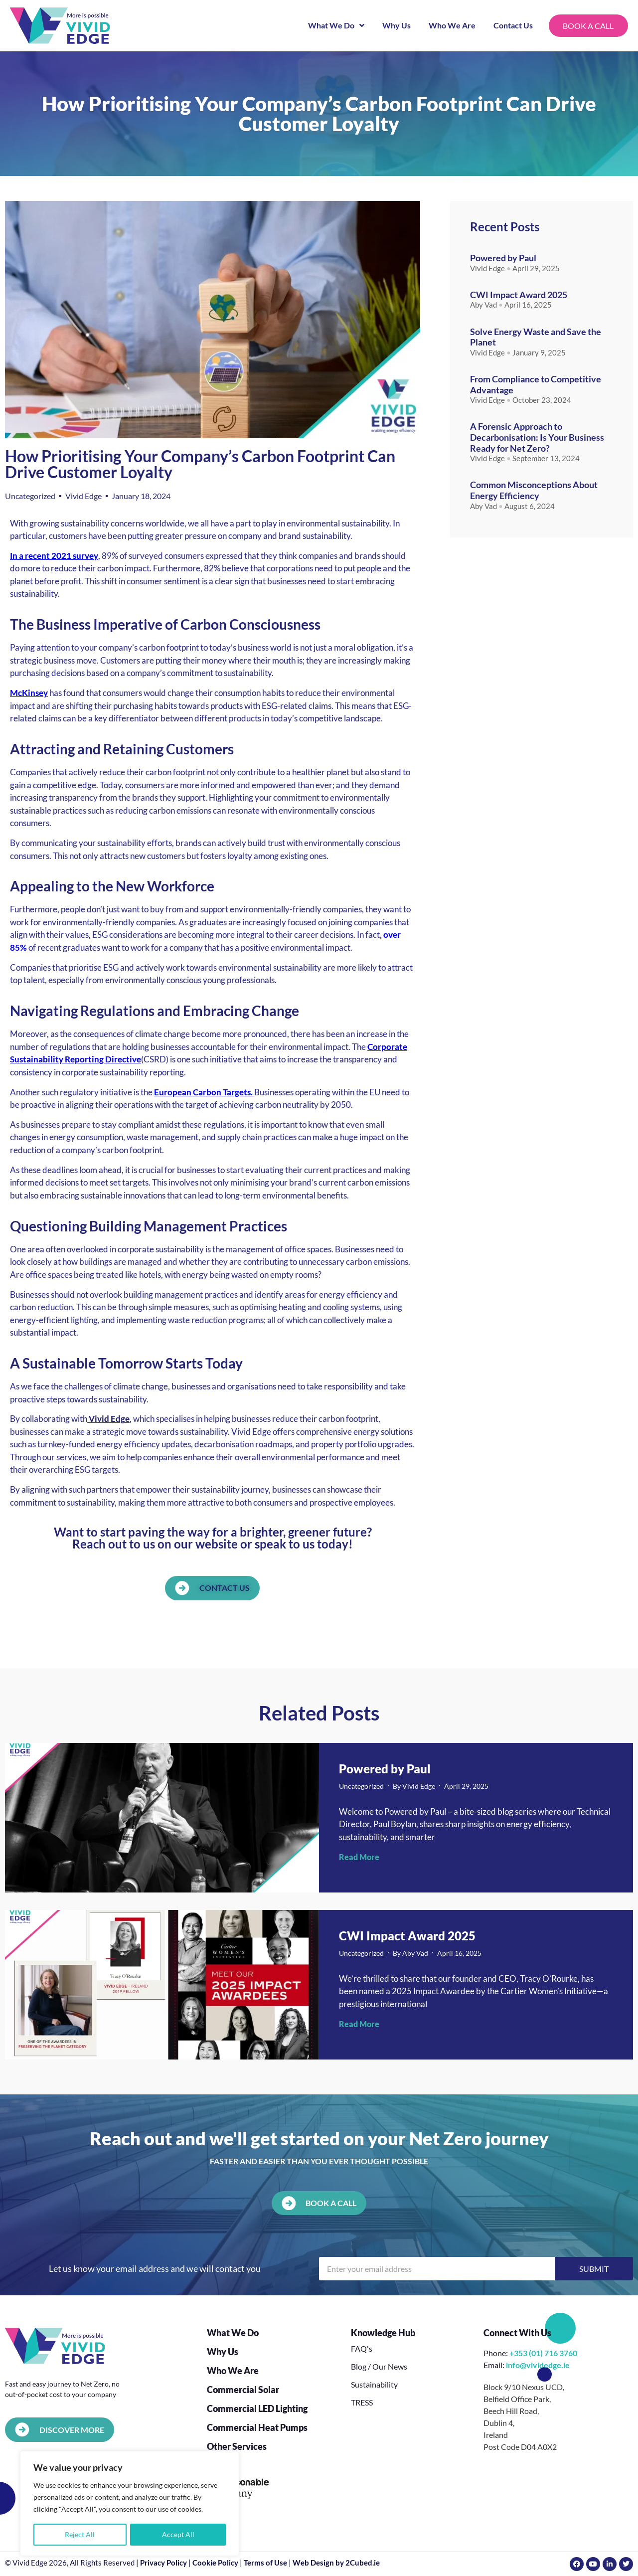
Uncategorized (30, 496)
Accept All (178, 2534)
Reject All (80, 2534)
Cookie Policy (215, 2562)
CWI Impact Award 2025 (518, 294)
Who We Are (450, 25)
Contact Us (511, 25)
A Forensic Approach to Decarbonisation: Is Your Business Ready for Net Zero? (537, 437)
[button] (319, 2203)
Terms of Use (265, 2562)
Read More (359, 1857)
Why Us (395, 25)
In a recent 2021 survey (54, 555)
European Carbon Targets (202, 1092)
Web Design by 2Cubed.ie (336, 2562)
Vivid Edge (109, 1418)
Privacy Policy (163, 2562)
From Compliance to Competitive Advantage (535, 384)
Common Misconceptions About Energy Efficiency (534, 490)
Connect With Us (517, 2332)
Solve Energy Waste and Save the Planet (535, 337)
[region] (129, 2503)
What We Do (335, 25)
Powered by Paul (503, 257)
